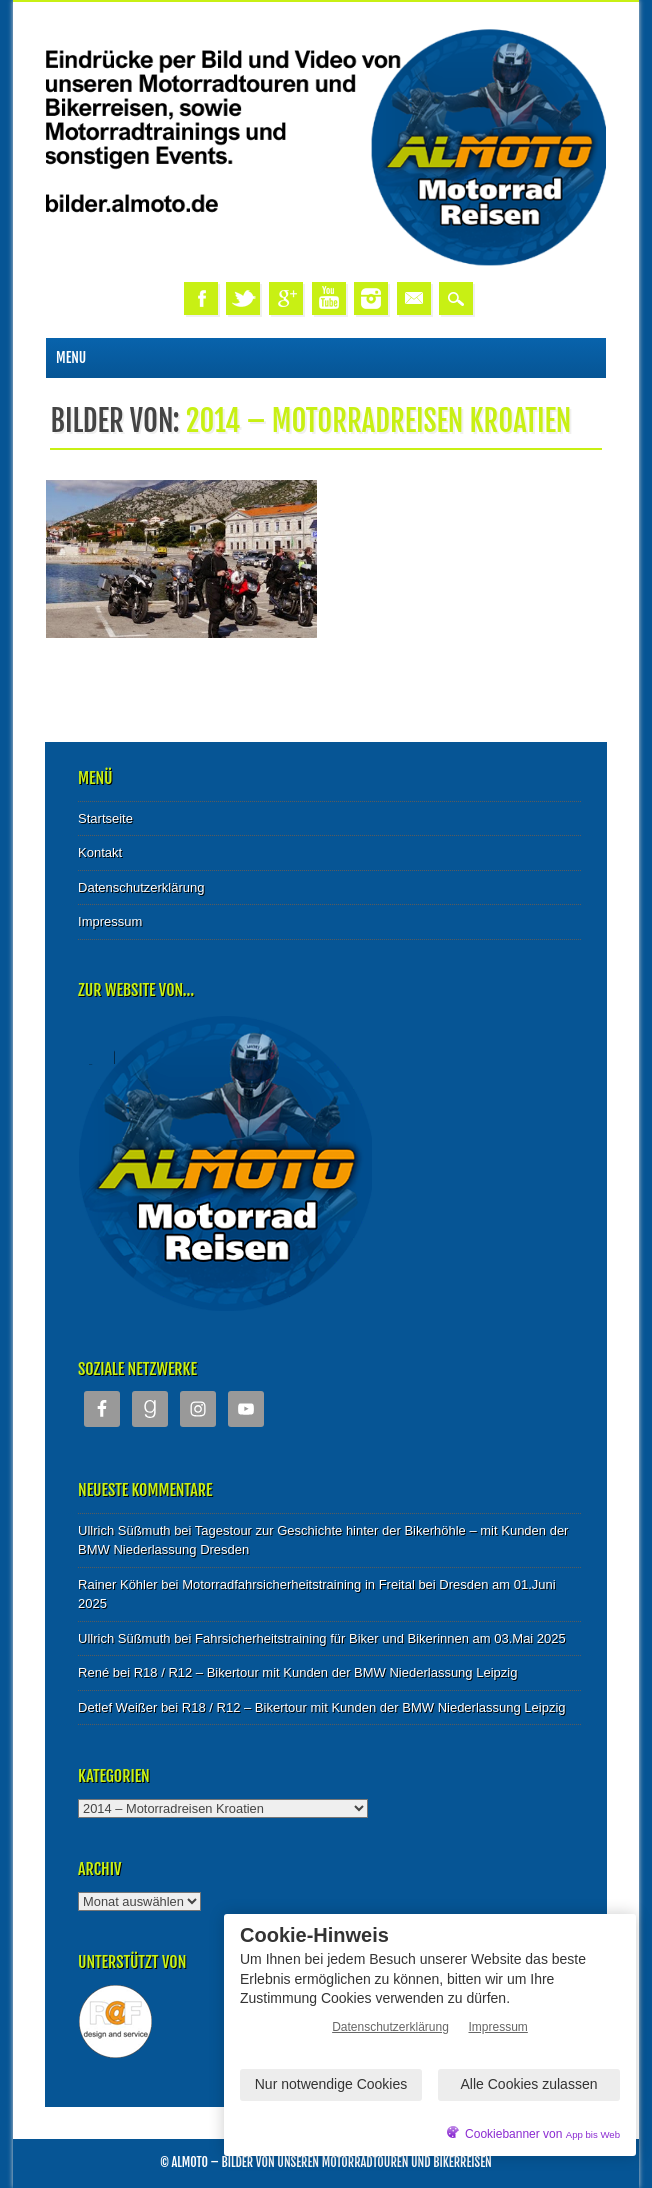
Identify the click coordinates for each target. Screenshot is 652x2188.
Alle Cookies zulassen (529, 2084)
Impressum (110, 921)
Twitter (243, 298)
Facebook (201, 298)
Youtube (329, 298)
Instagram (371, 298)
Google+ (286, 298)
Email (414, 298)
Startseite (105, 818)
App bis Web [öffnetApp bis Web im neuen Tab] (593, 2134)
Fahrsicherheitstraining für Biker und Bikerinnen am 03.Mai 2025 (380, 1638)
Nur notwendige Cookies (331, 2084)
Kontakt (100, 852)
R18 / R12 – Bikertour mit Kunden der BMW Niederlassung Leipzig (326, 1672)
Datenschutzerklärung (141, 887)
